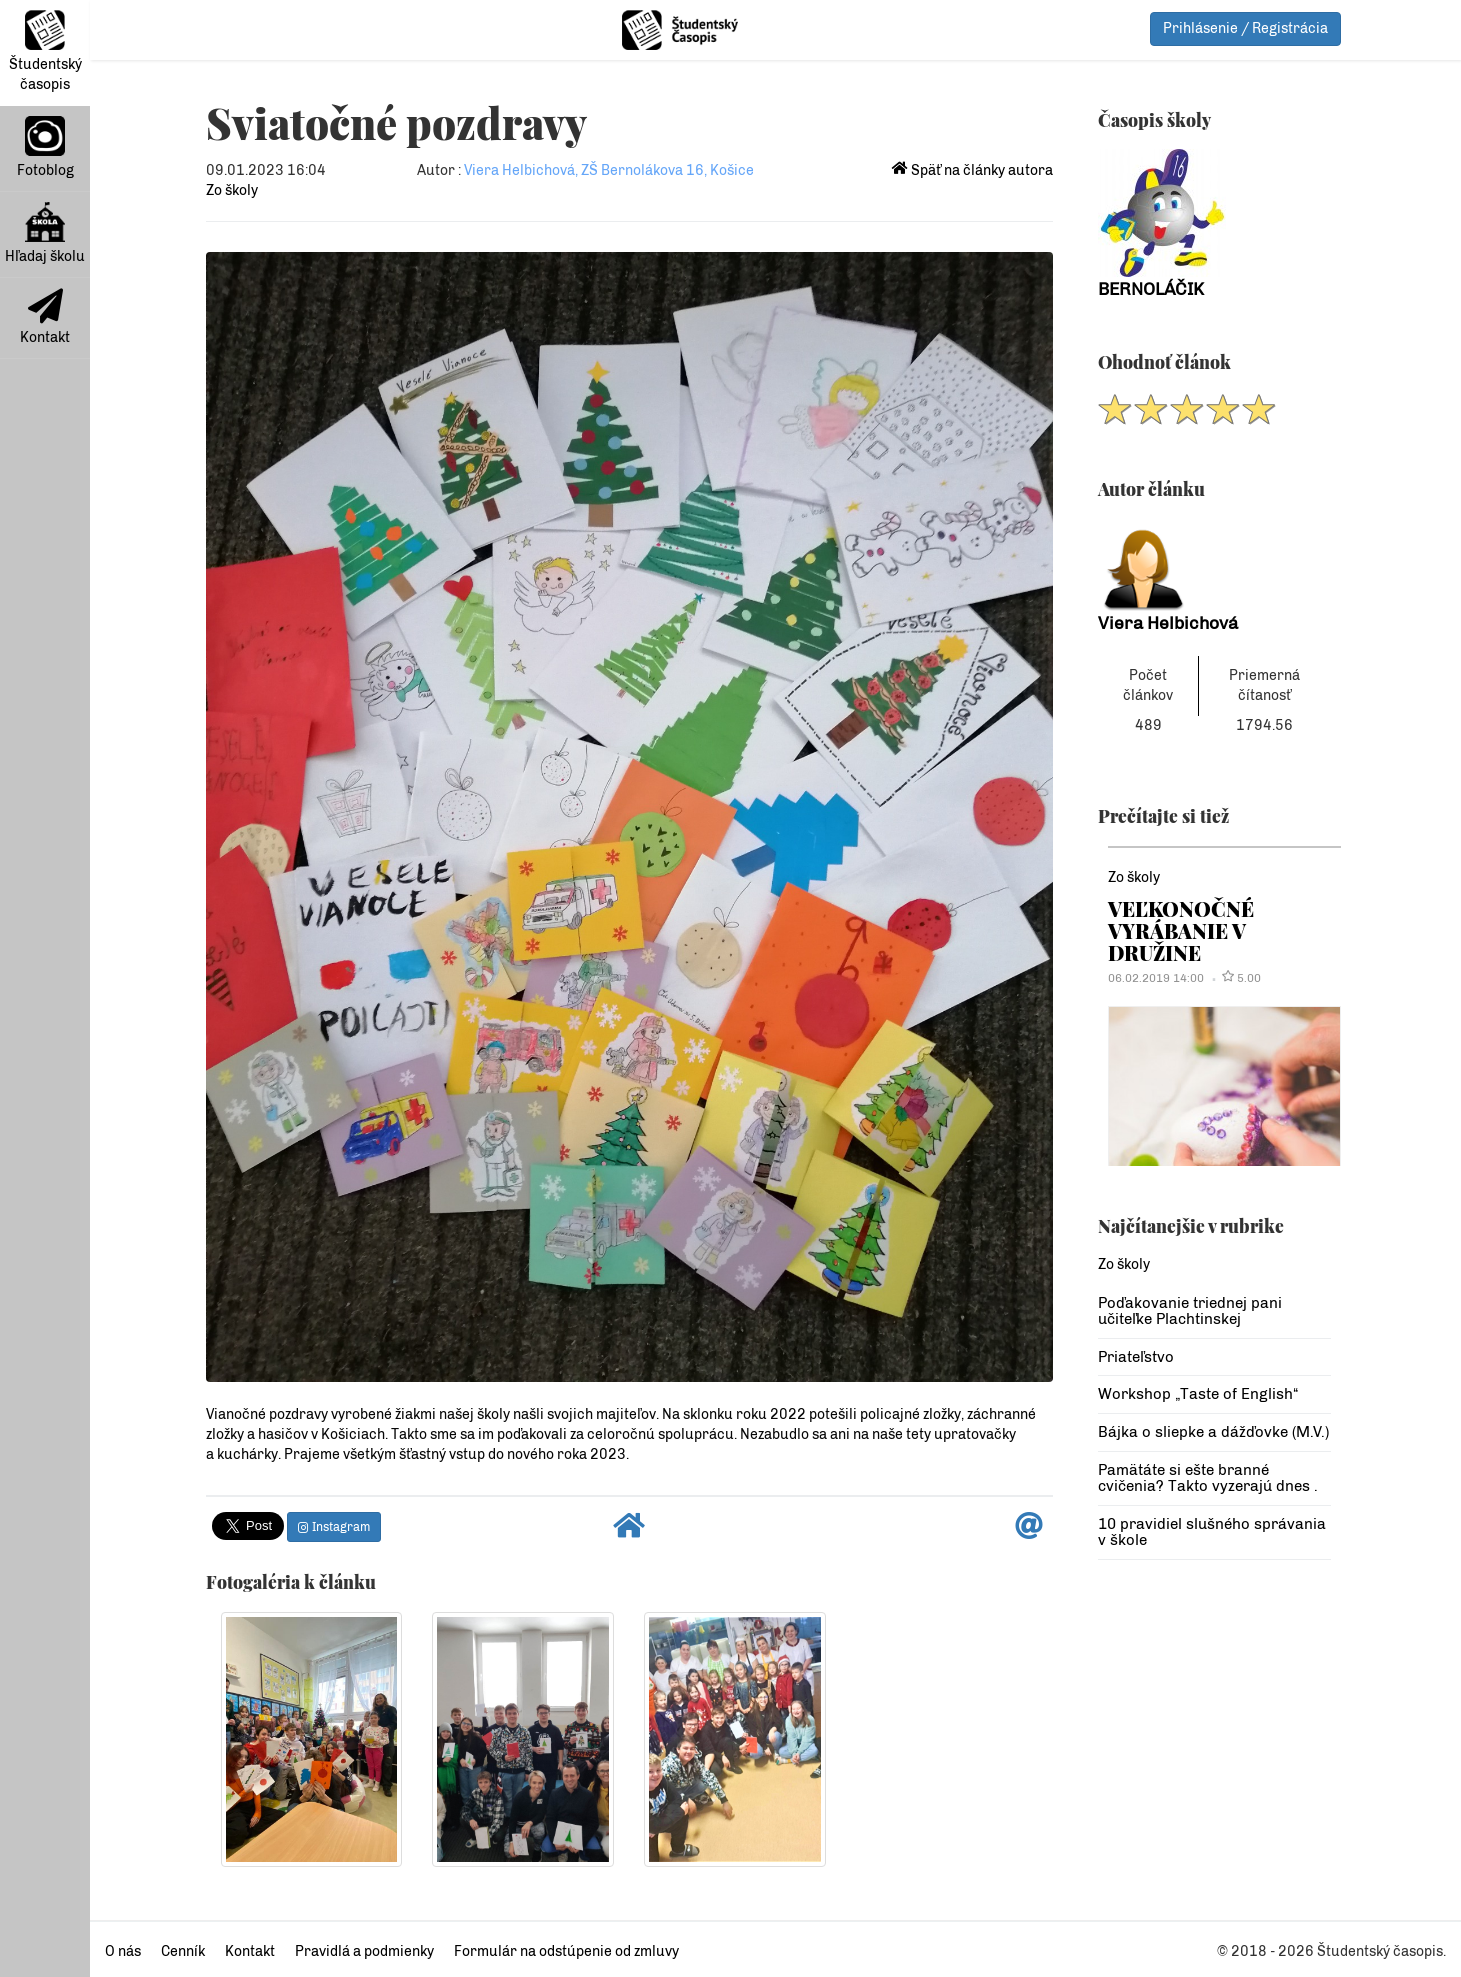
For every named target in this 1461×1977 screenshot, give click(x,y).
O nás (123, 1951)
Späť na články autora (972, 170)
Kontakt (45, 317)
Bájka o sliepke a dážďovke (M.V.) (1213, 1432)
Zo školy (232, 190)
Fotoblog (45, 147)
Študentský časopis (45, 51)
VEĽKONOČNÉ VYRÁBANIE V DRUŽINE (1181, 931)
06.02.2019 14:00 (1156, 978)
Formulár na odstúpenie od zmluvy (566, 1951)
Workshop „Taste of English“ (1198, 1394)
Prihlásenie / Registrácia (1245, 28)
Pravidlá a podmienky (364, 1951)
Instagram (334, 1527)
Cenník (183, 1951)
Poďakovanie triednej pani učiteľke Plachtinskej (1190, 1311)
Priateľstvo (1136, 1357)
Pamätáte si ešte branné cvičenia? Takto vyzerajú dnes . (1208, 1478)
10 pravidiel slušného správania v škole (1212, 1532)
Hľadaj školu (45, 233)
